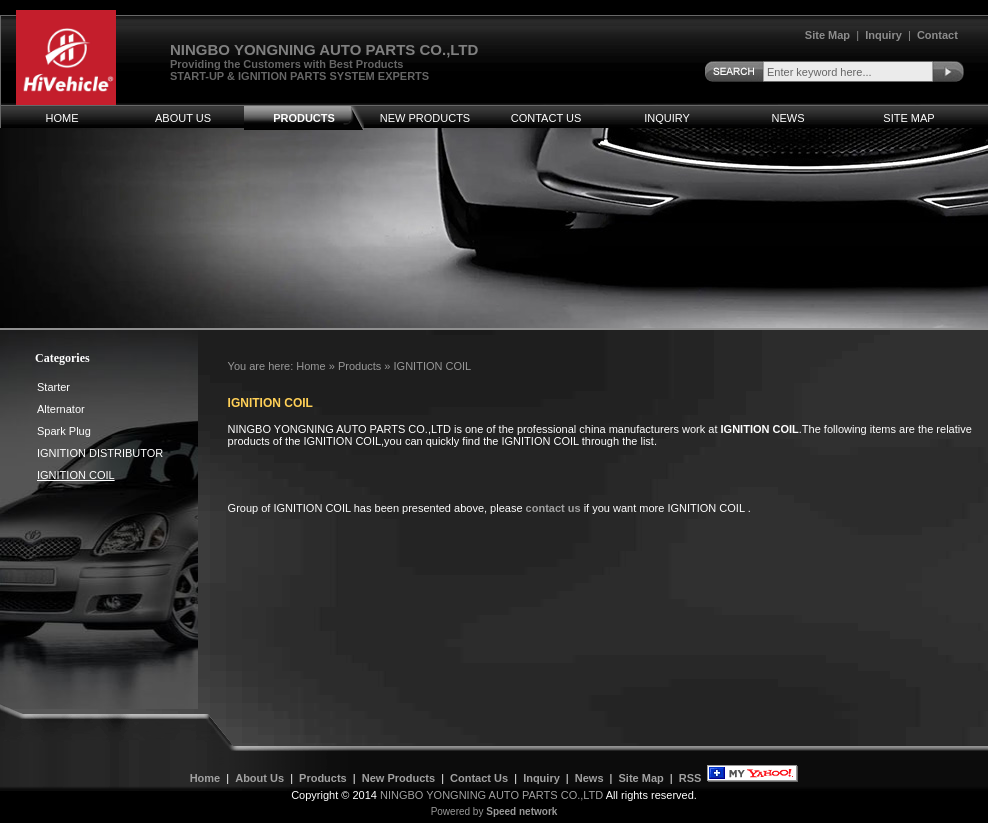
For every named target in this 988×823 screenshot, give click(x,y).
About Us (183, 118)
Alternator (61, 409)
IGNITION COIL (433, 366)
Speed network (521, 811)
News (788, 118)
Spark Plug (64, 431)
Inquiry (883, 35)
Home (62, 118)
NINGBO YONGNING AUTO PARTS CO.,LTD (491, 795)
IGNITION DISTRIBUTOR (100, 453)
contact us (553, 508)
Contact (937, 35)
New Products (425, 118)
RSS (690, 778)
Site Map (827, 35)
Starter (53, 387)
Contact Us (546, 118)
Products (304, 118)
